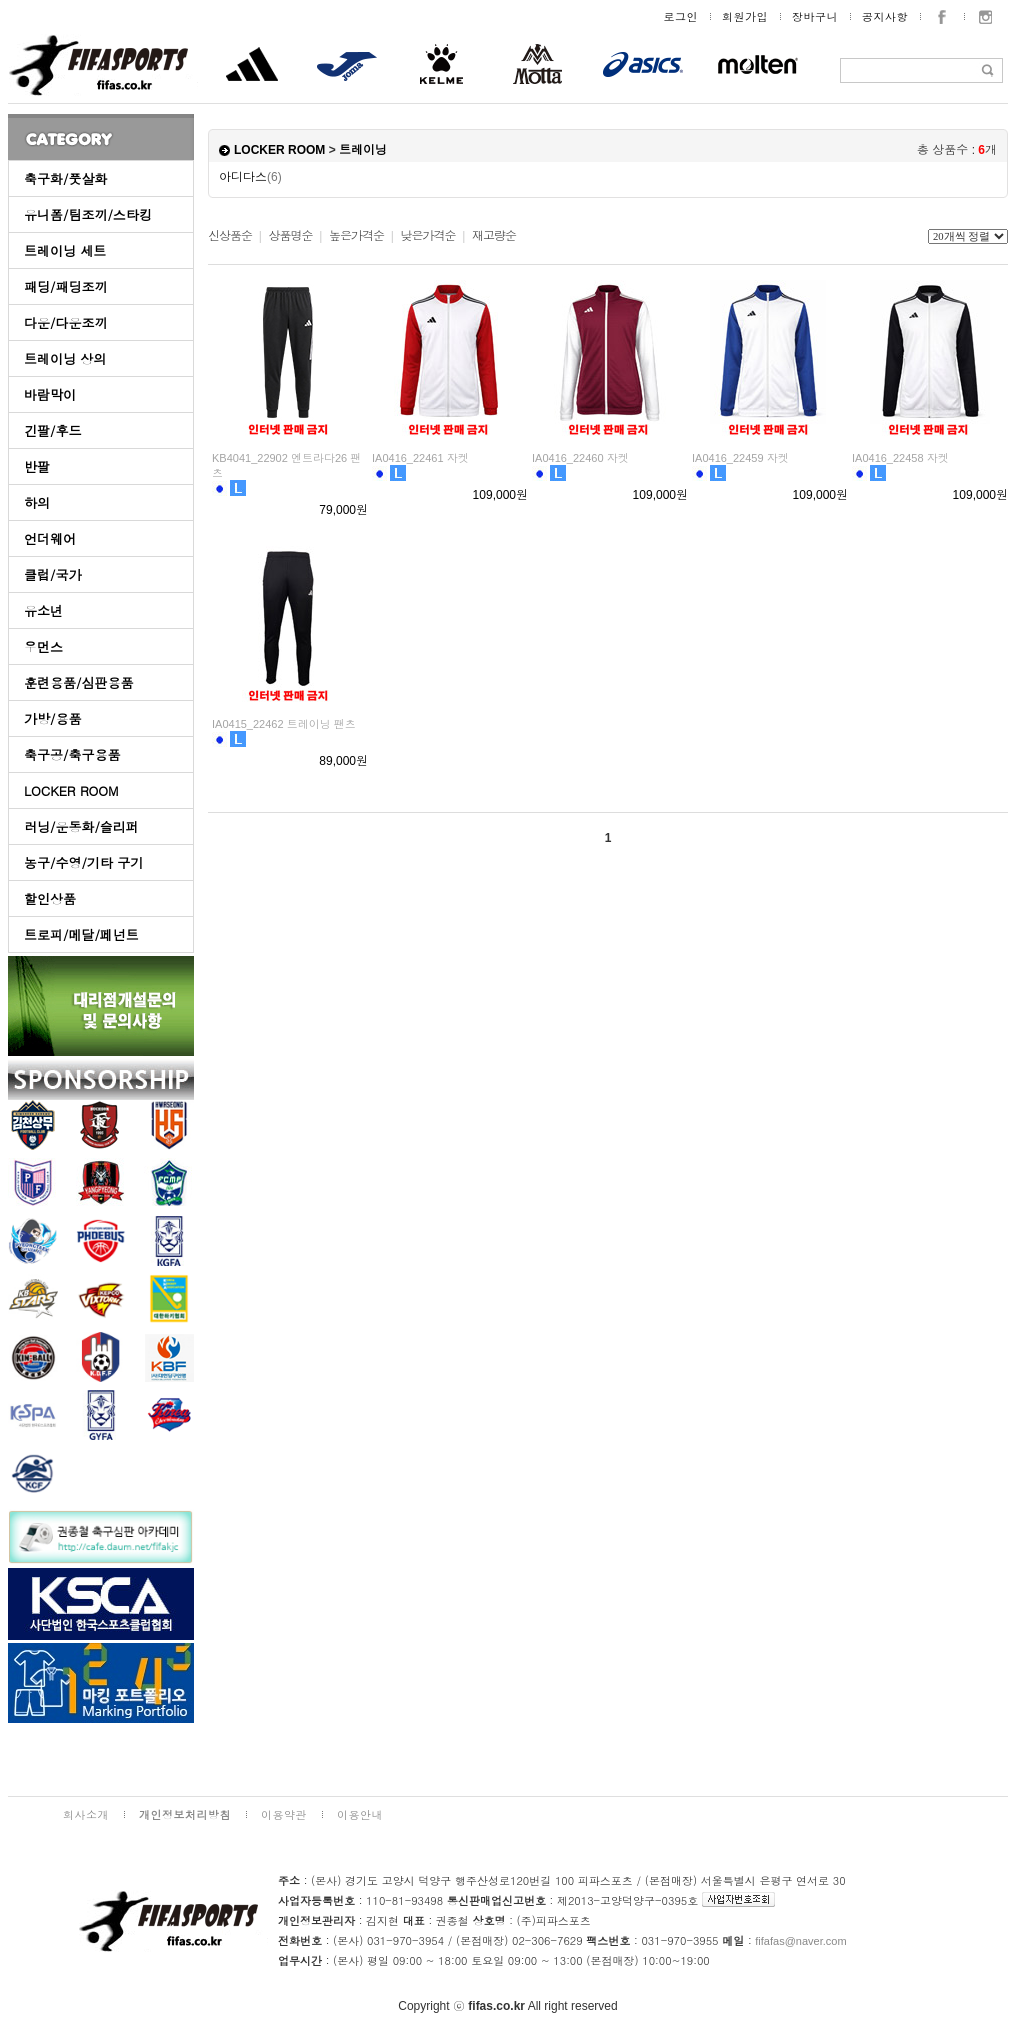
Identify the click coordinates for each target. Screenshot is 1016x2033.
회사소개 (86, 1814)
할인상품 (50, 898)
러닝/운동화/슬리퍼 (81, 826)
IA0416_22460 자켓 (580, 458)
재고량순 (494, 236)
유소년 (43, 610)
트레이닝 (363, 150)
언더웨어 (50, 538)
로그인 (681, 16)
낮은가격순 (427, 236)
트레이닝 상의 (65, 358)
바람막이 (50, 394)
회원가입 (745, 16)
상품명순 (290, 236)
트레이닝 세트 (65, 250)
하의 (37, 502)
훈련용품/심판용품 (78, 682)
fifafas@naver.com (800, 1941)
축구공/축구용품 (72, 754)
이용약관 (284, 1814)
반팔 (37, 466)
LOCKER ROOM (71, 790)
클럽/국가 (52, 574)
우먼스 (43, 646)
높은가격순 (356, 236)
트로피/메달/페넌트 (81, 934)
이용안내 (360, 1814)
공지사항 (885, 16)
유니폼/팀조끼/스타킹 (88, 214)
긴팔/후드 (52, 430)
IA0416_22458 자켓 (900, 458)
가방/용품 (52, 718)
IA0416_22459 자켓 (740, 458)
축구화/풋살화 (65, 178)
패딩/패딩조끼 (65, 286)
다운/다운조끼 (65, 322)
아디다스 (250, 177)
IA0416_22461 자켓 (420, 458)
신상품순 (230, 236)
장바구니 (815, 16)
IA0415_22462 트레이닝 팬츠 (284, 724)
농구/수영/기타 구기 (83, 862)
